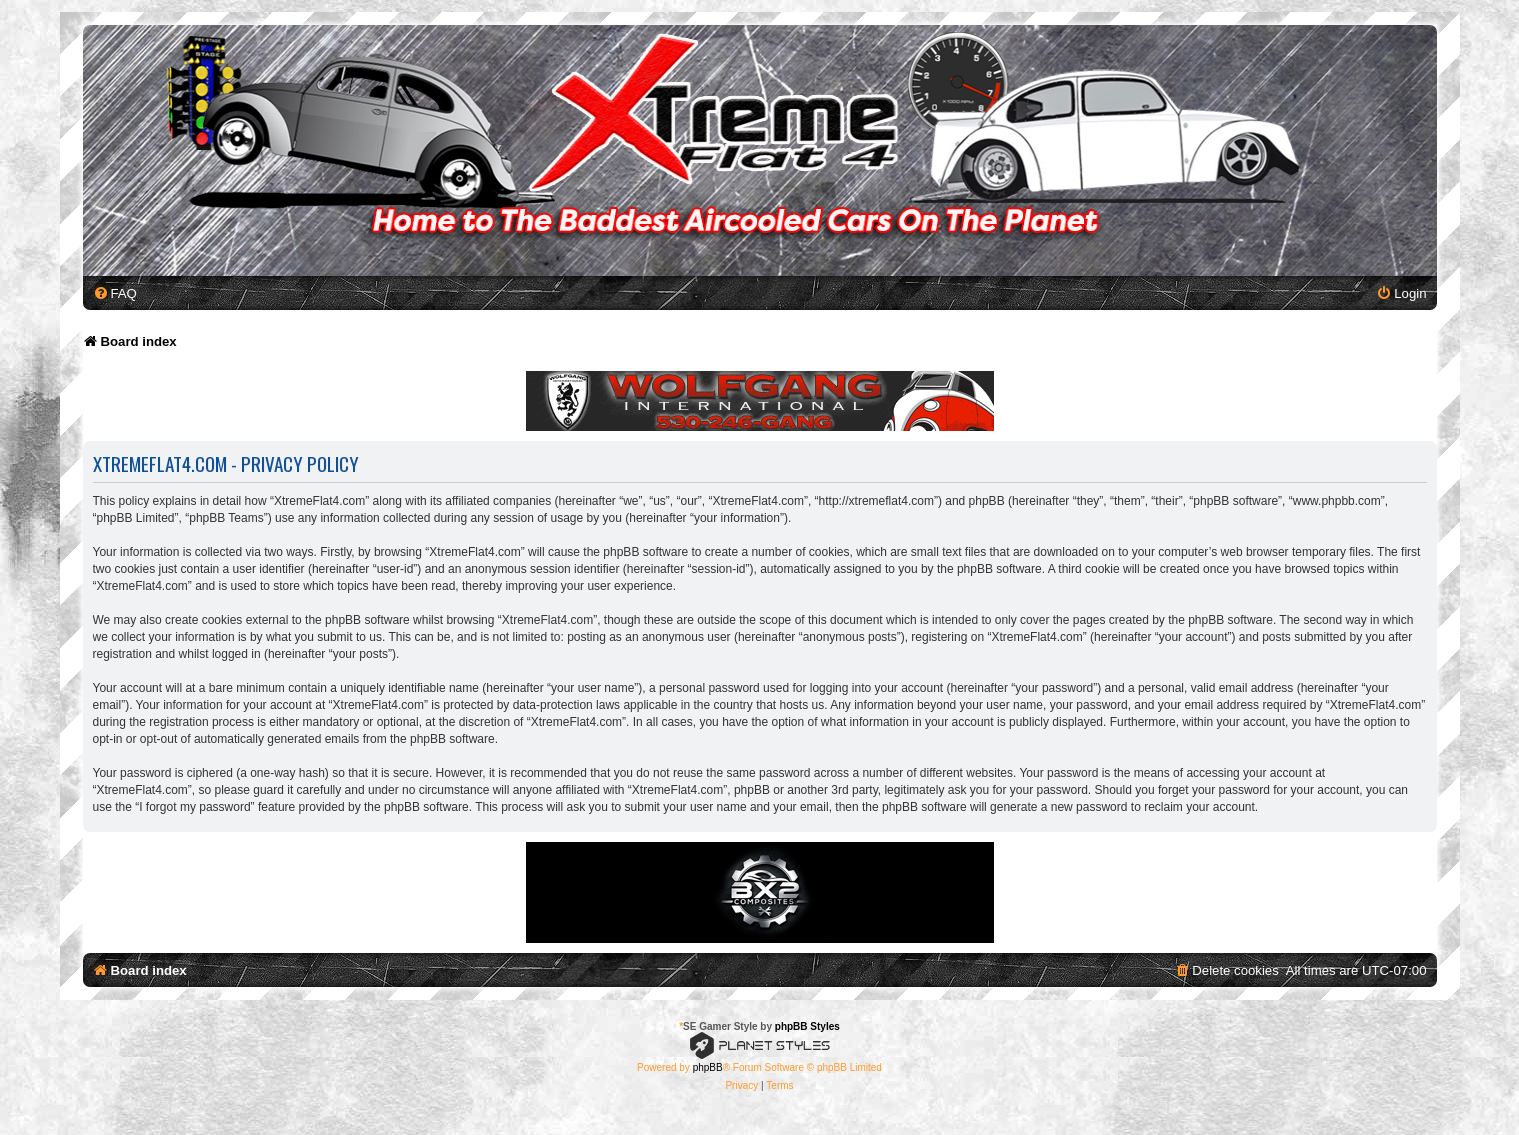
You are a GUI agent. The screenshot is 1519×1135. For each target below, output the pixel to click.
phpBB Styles (807, 1026)
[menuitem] (115, 293)
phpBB (708, 1067)
